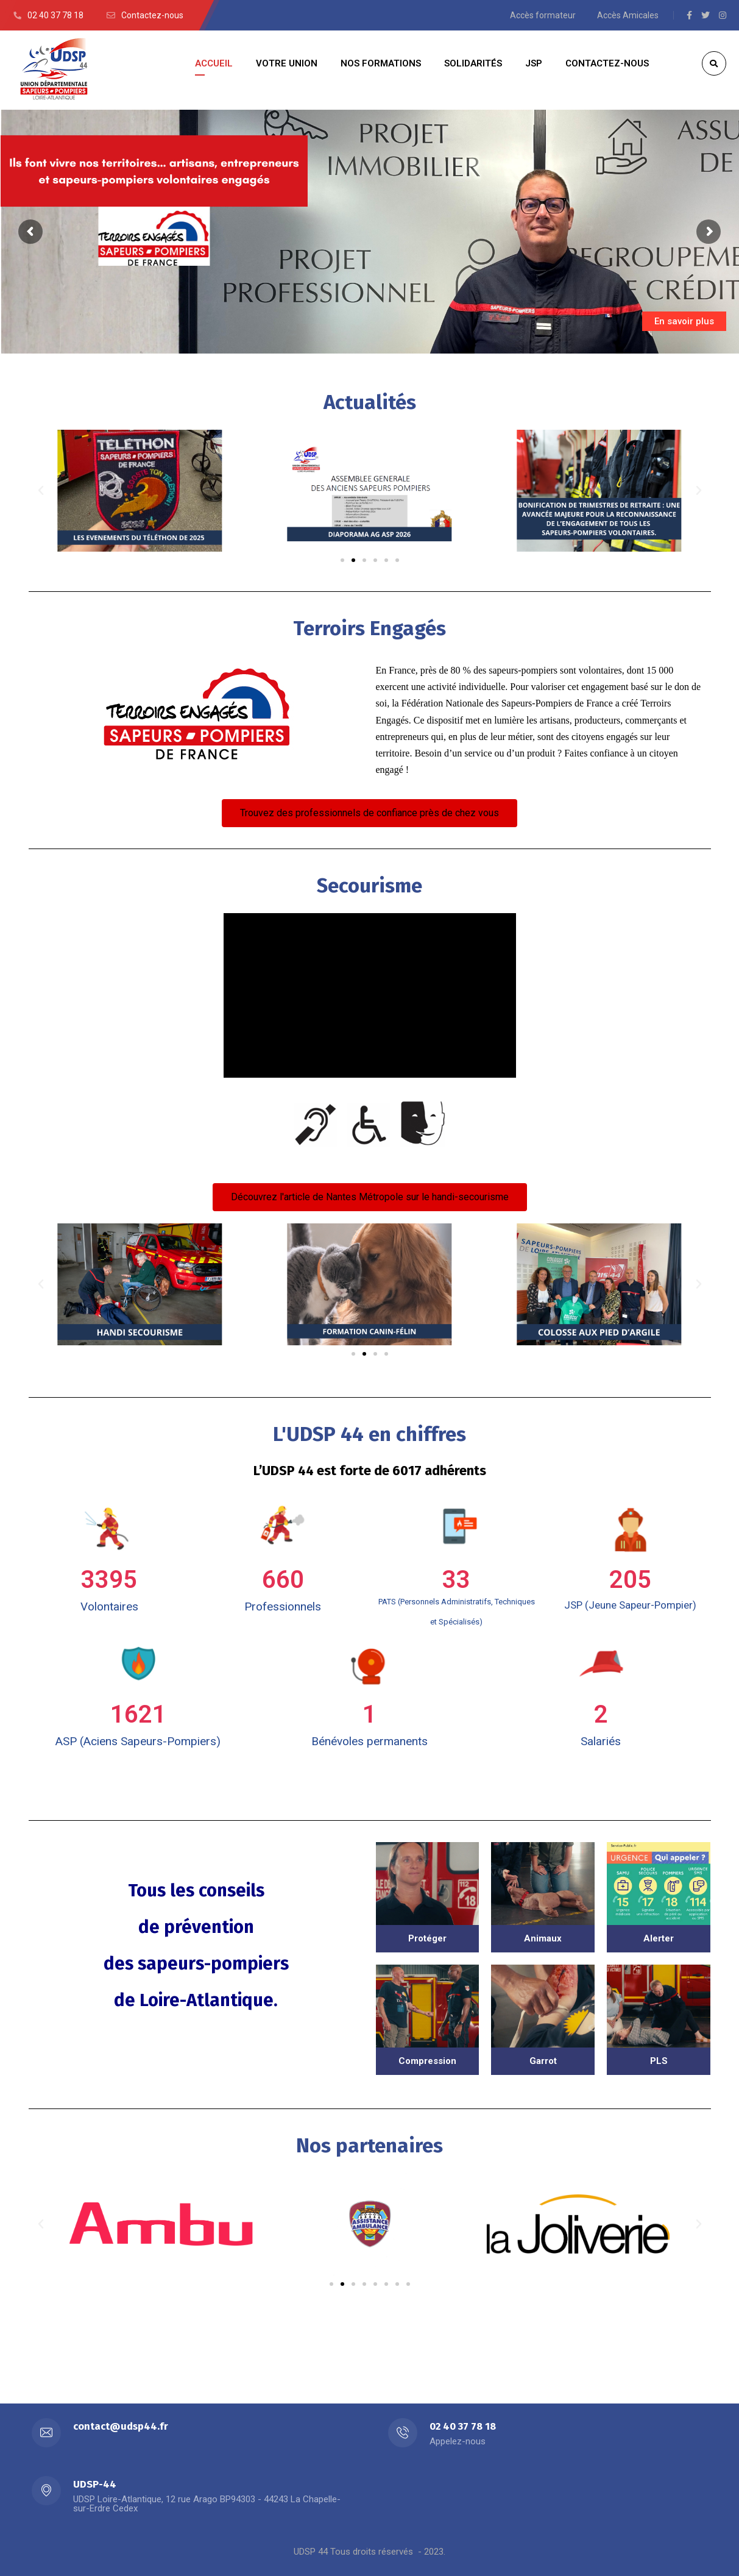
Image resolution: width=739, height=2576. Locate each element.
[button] (342, 560)
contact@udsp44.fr (120, 2426)
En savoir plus (684, 321)
